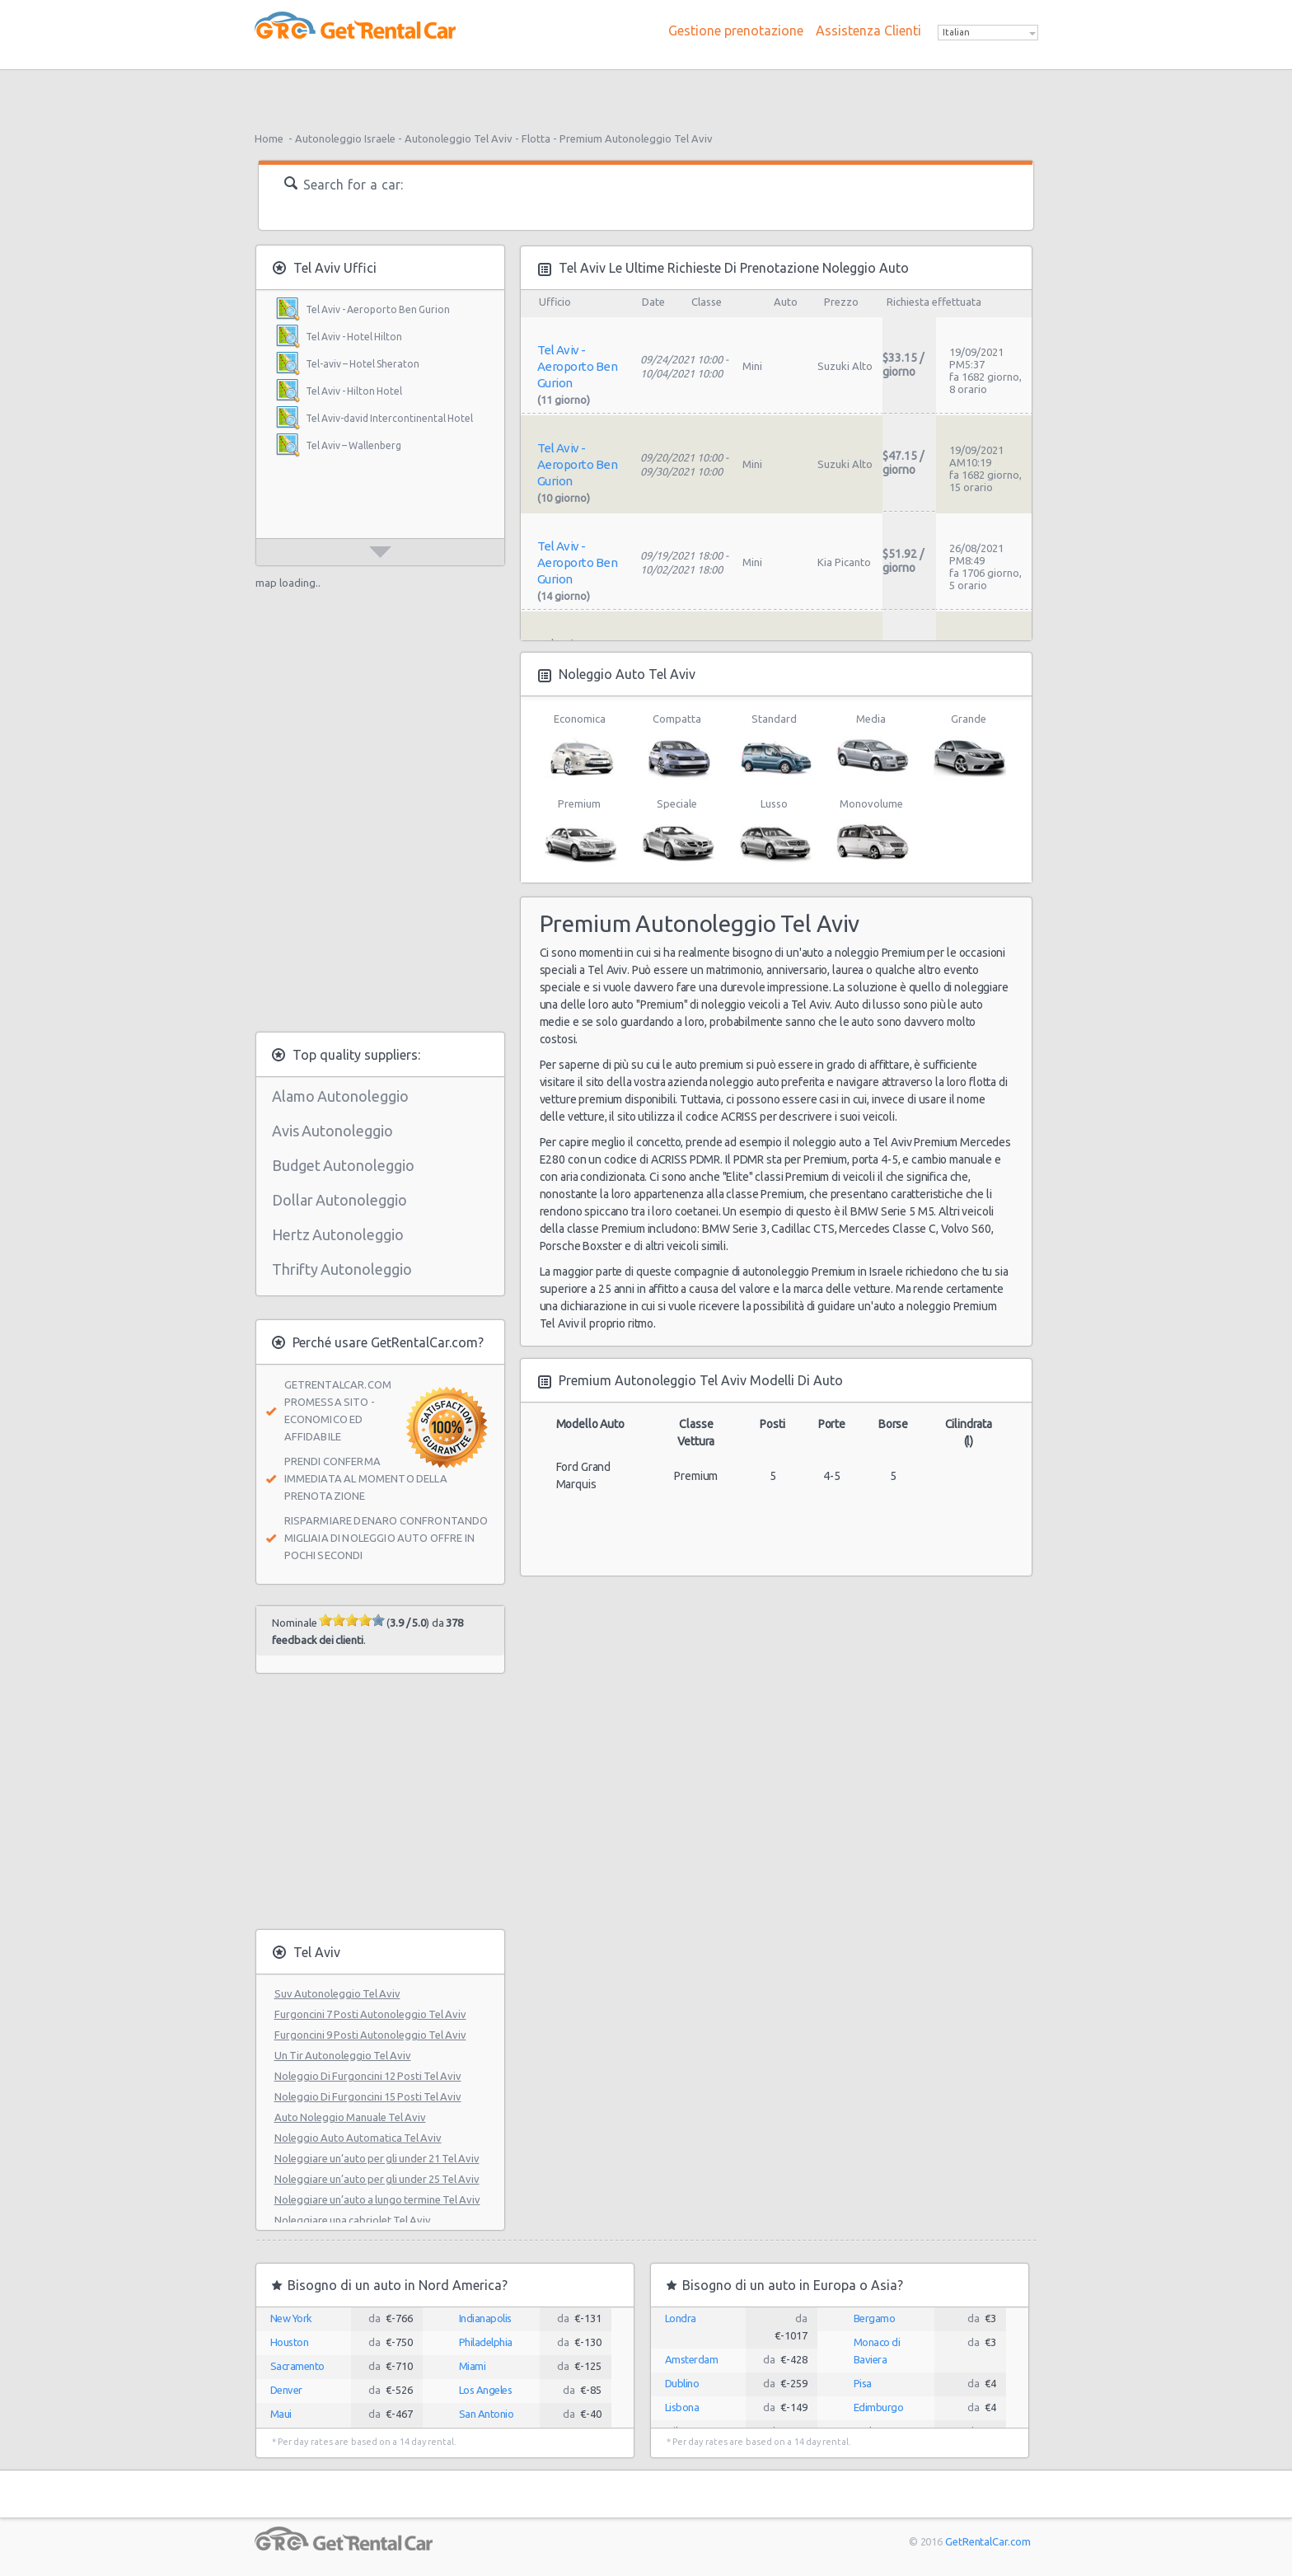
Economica (580, 746)
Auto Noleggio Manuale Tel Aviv (350, 2117)
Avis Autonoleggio (332, 1130)
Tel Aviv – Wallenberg (353, 445)
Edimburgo (879, 2407)
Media (871, 746)
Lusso (774, 831)
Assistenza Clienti (868, 30)
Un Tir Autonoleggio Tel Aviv (342, 2055)
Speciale (677, 831)
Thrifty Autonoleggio (342, 1269)
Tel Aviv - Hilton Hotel (354, 391)
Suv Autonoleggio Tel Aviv (337, 1993)
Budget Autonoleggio (343, 1165)
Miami (472, 2366)
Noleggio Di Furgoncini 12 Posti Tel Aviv (367, 2076)
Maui (281, 2413)
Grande (969, 746)
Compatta (677, 746)
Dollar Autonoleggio (339, 1200)
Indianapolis (485, 2318)
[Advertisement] (646, 94)
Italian (956, 32)
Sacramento (297, 2366)
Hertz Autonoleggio (338, 1234)
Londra (680, 2318)
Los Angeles (486, 2390)
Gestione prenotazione (735, 30)
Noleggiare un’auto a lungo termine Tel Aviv (377, 2199)
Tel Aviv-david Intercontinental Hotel (389, 418)
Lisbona (682, 2407)
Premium (580, 831)
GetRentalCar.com (987, 2541)
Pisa (863, 2383)
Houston (289, 2342)
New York (291, 2318)
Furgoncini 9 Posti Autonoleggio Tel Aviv (370, 2034)
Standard (774, 746)
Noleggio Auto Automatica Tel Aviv (358, 2137)
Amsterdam (692, 2359)
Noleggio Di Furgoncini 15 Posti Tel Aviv (367, 2096)
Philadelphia (486, 2342)
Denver (286, 2390)
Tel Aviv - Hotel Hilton (354, 336)
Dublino (682, 2383)
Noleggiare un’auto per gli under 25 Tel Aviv (377, 2179)
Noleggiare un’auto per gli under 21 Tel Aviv (377, 2158)
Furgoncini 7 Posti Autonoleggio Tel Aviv (370, 2014)
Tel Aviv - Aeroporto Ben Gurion (378, 309)
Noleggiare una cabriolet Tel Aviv (352, 2220)
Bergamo (875, 2318)
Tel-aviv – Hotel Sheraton (362, 363)
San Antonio (486, 2413)
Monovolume (871, 831)
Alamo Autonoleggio (340, 1096)
